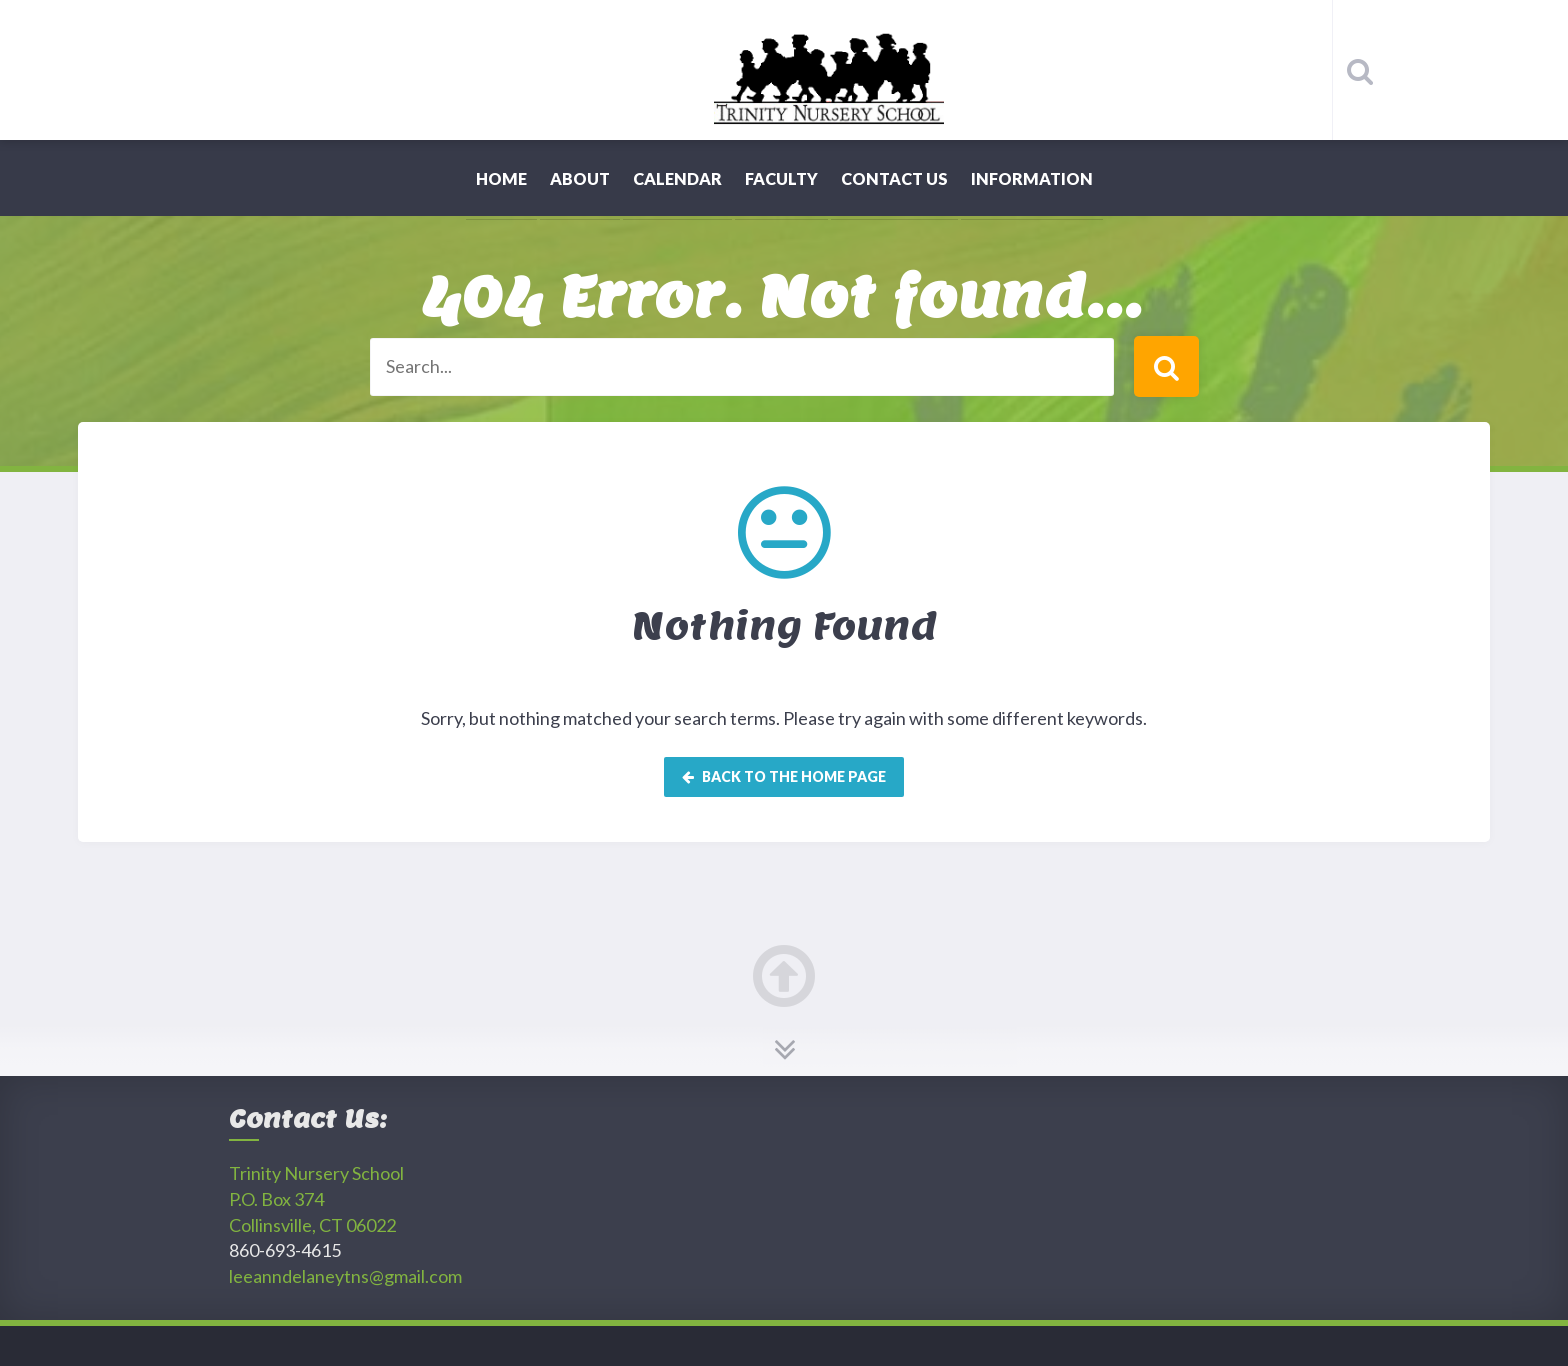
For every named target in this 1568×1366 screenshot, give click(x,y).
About (580, 178)
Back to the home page (784, 776)
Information (1032, 178)
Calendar (677, 178)
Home (501, 178)
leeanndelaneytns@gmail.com (345, 1276)
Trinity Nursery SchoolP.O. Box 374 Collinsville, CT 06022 (316, 1198)
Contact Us (894, 178)
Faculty (781, 178)
